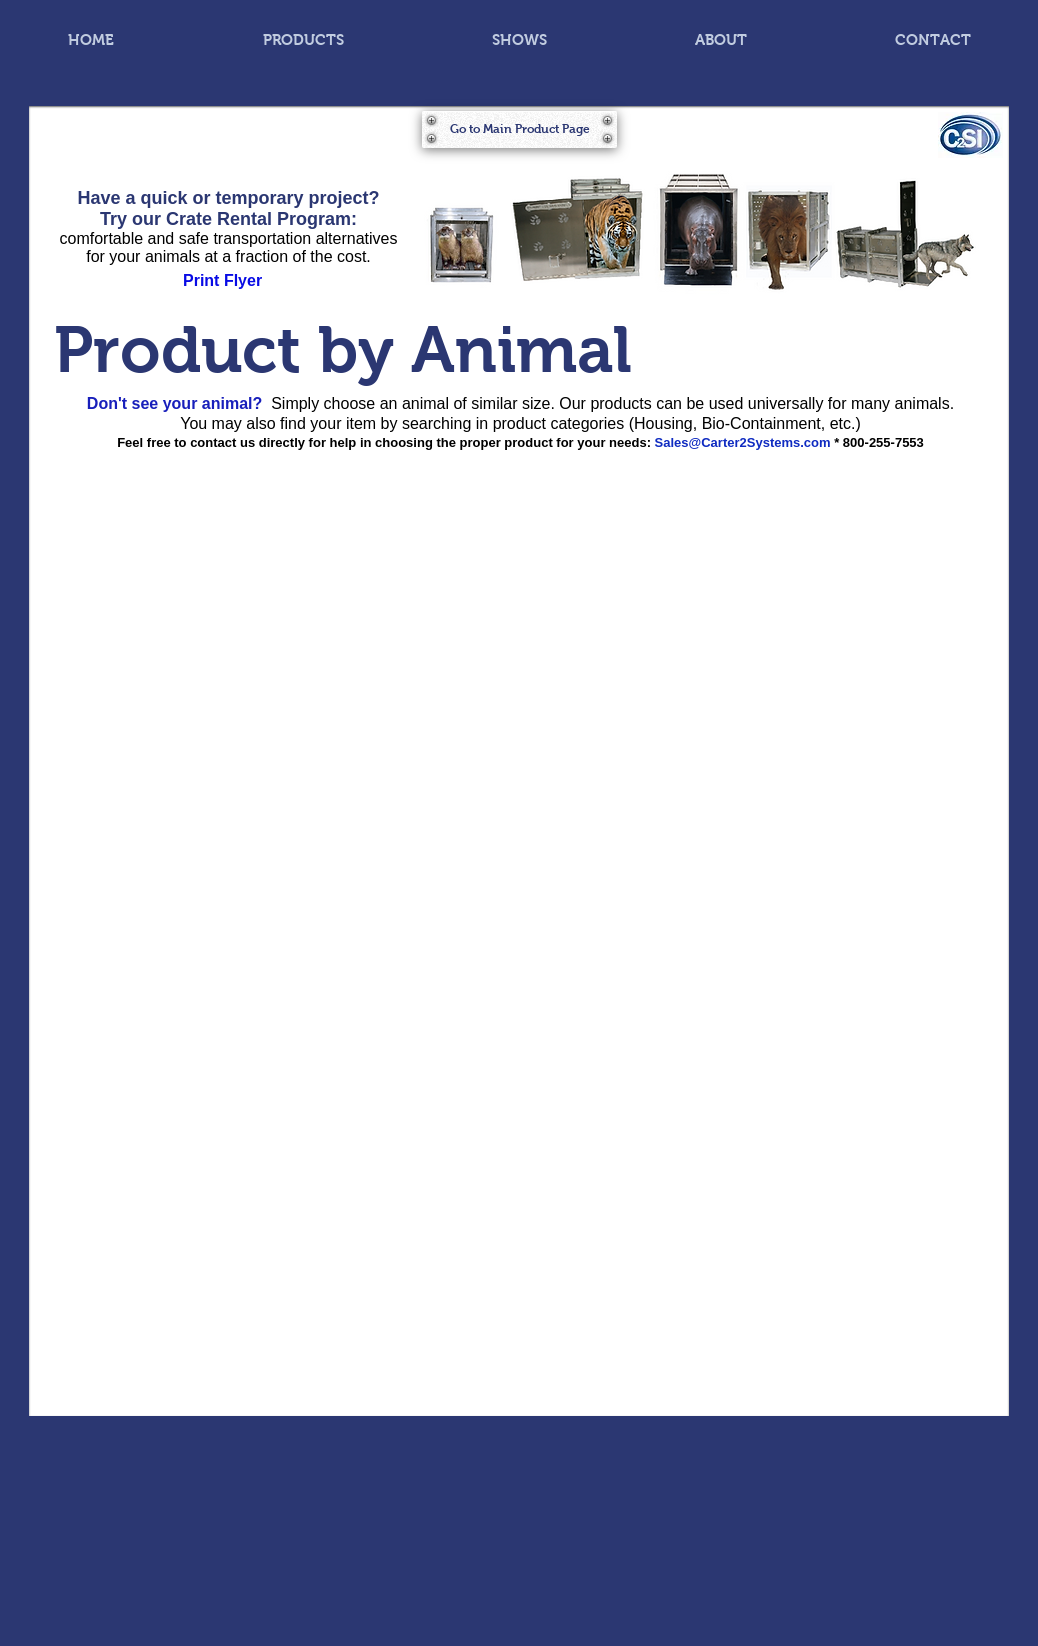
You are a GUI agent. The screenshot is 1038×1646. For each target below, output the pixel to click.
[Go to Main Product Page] (519, 129)
